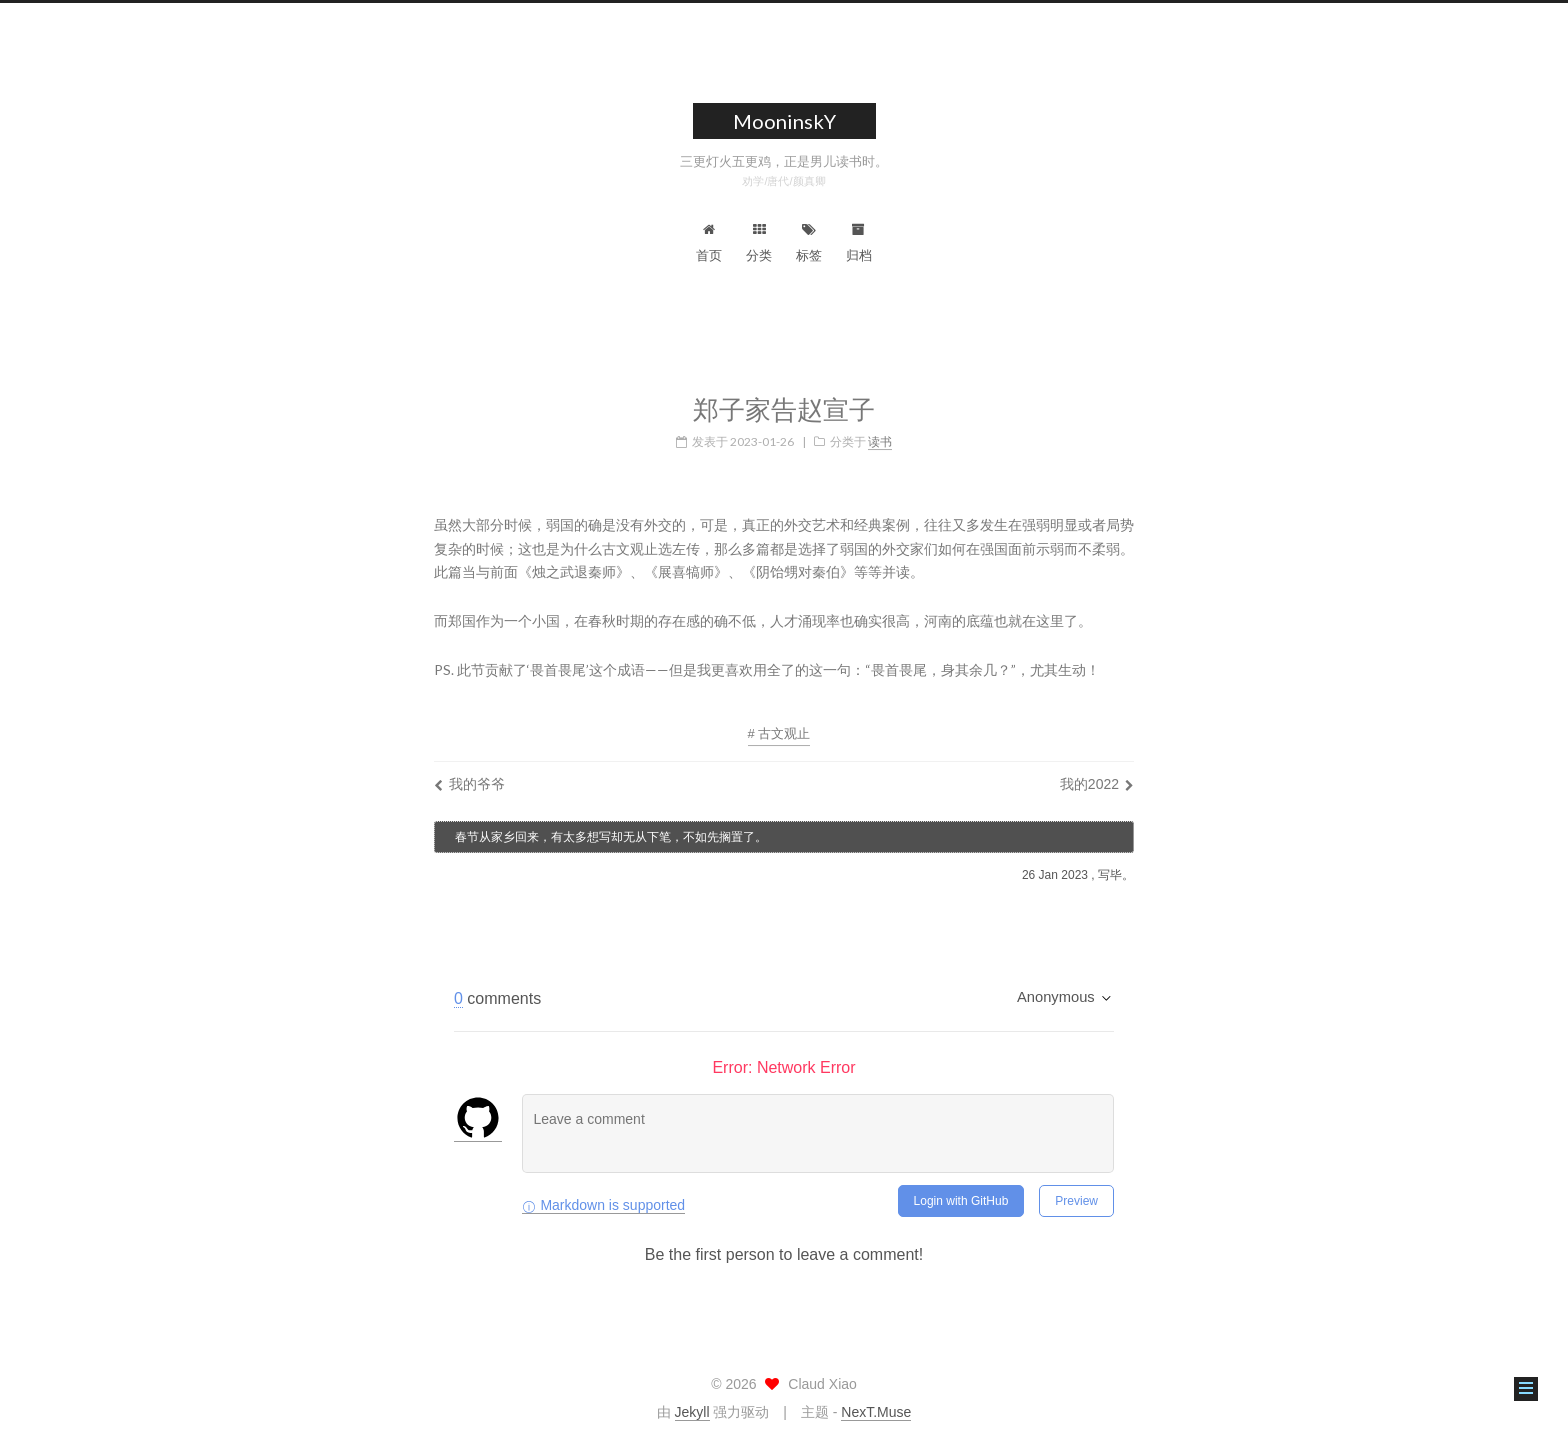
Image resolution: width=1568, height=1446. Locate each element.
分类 (759, 243)
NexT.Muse (876, 1412)
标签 (809, 243)
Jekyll (692, 1412)
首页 (709, 243)
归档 (859, 243)
